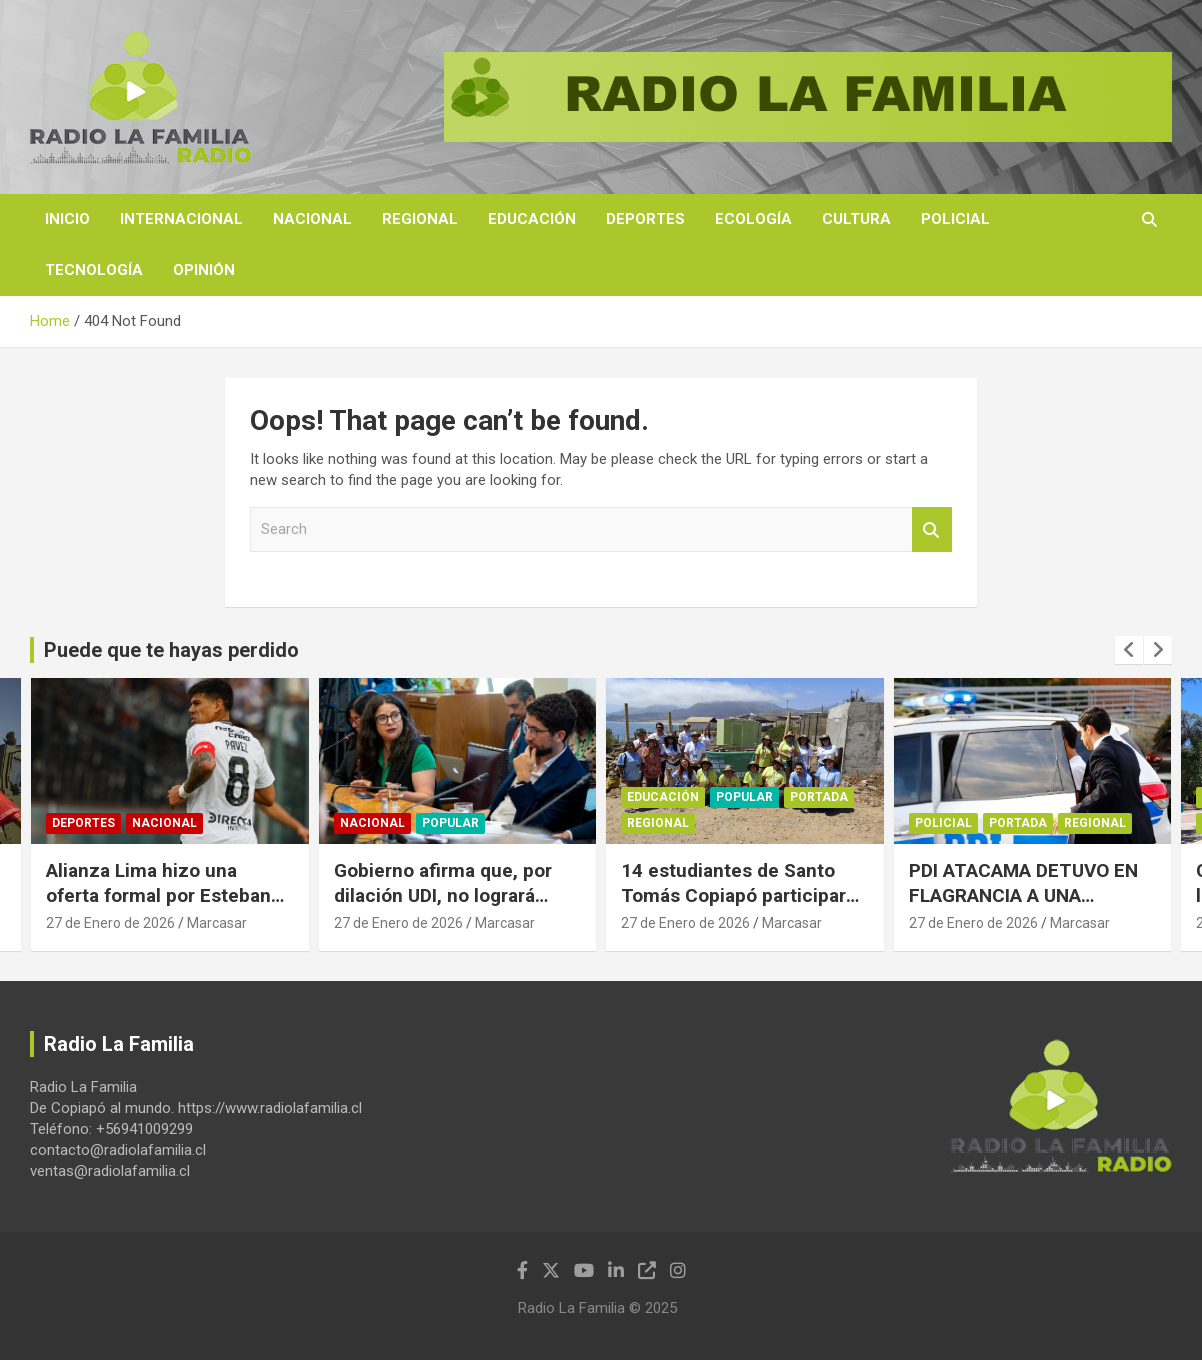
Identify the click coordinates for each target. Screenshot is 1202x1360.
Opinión (204, 270)
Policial (955, 219)
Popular (450, 824)
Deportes (645, 219)
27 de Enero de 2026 (110, 923)
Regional (420, 219)
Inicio (67, 219)
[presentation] (1129, 650)
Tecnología (94, 270)
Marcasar (217, 923)
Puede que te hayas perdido (171, 650)
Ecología (753, 219)
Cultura (856, 219)
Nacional (312, 219)
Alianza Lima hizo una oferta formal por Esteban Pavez (158, 895)
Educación (532, 219)
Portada (819, 798)
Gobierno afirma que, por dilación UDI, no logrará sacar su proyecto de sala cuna (446, 907)
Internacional (181, 219)
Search (932, 529)
